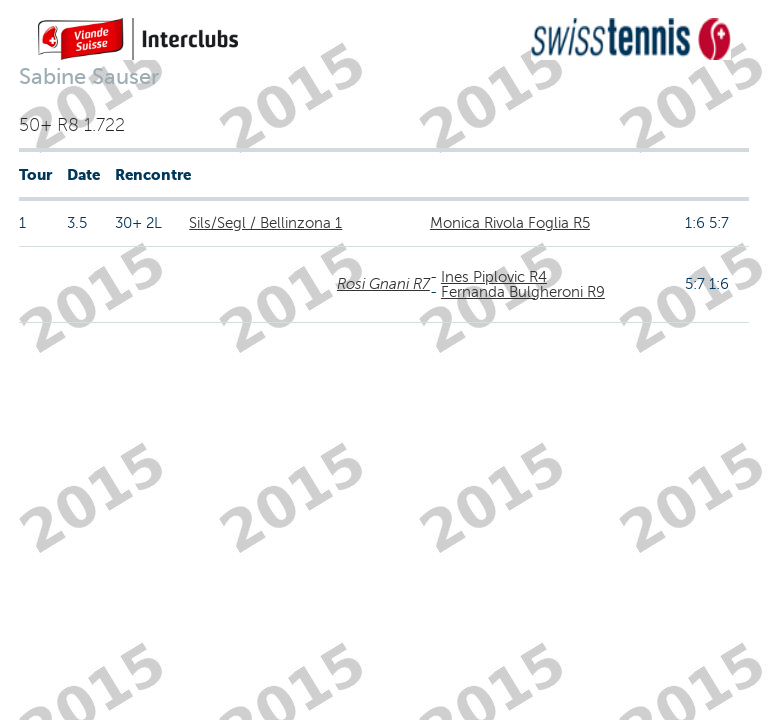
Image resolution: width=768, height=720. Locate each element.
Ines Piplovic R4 (494, 277)
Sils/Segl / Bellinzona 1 (265, 223)
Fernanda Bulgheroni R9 (523, 292)
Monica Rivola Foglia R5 (510, 223)
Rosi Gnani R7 (383, 284)
